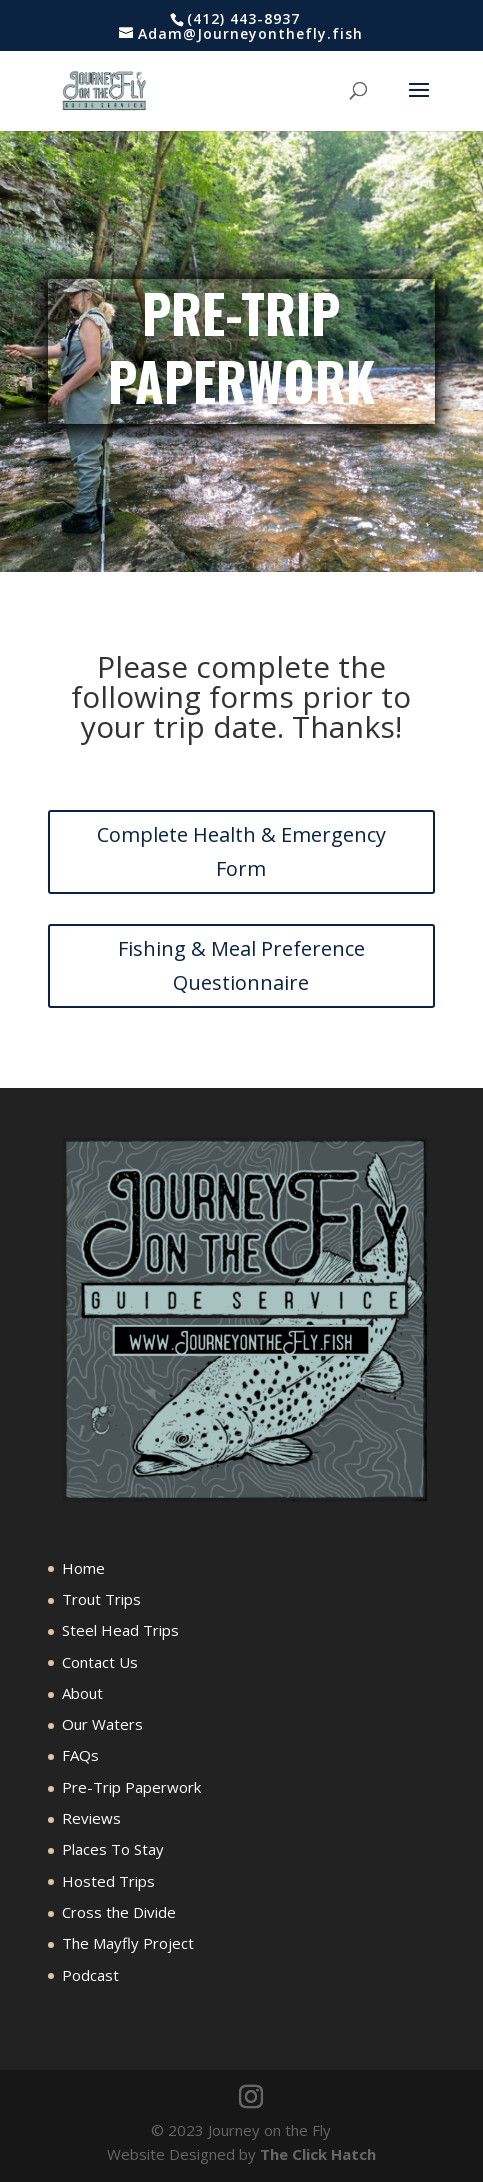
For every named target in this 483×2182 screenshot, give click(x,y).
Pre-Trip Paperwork (131, 1787)
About (82, 1693)
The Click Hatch (318, 2154)
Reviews (91, 1818)
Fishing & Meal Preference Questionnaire (241, 965)
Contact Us (100, 1662)
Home (83, 1568)
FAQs (80, 1755)
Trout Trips (101, 1599)
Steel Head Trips (120, 1630)
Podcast (90, 1975)
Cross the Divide (119, 1912)
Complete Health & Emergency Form (241, 851)
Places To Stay (113, 1849)
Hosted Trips (108, 1881)
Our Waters (102, 1724)
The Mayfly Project (128, 1943)
